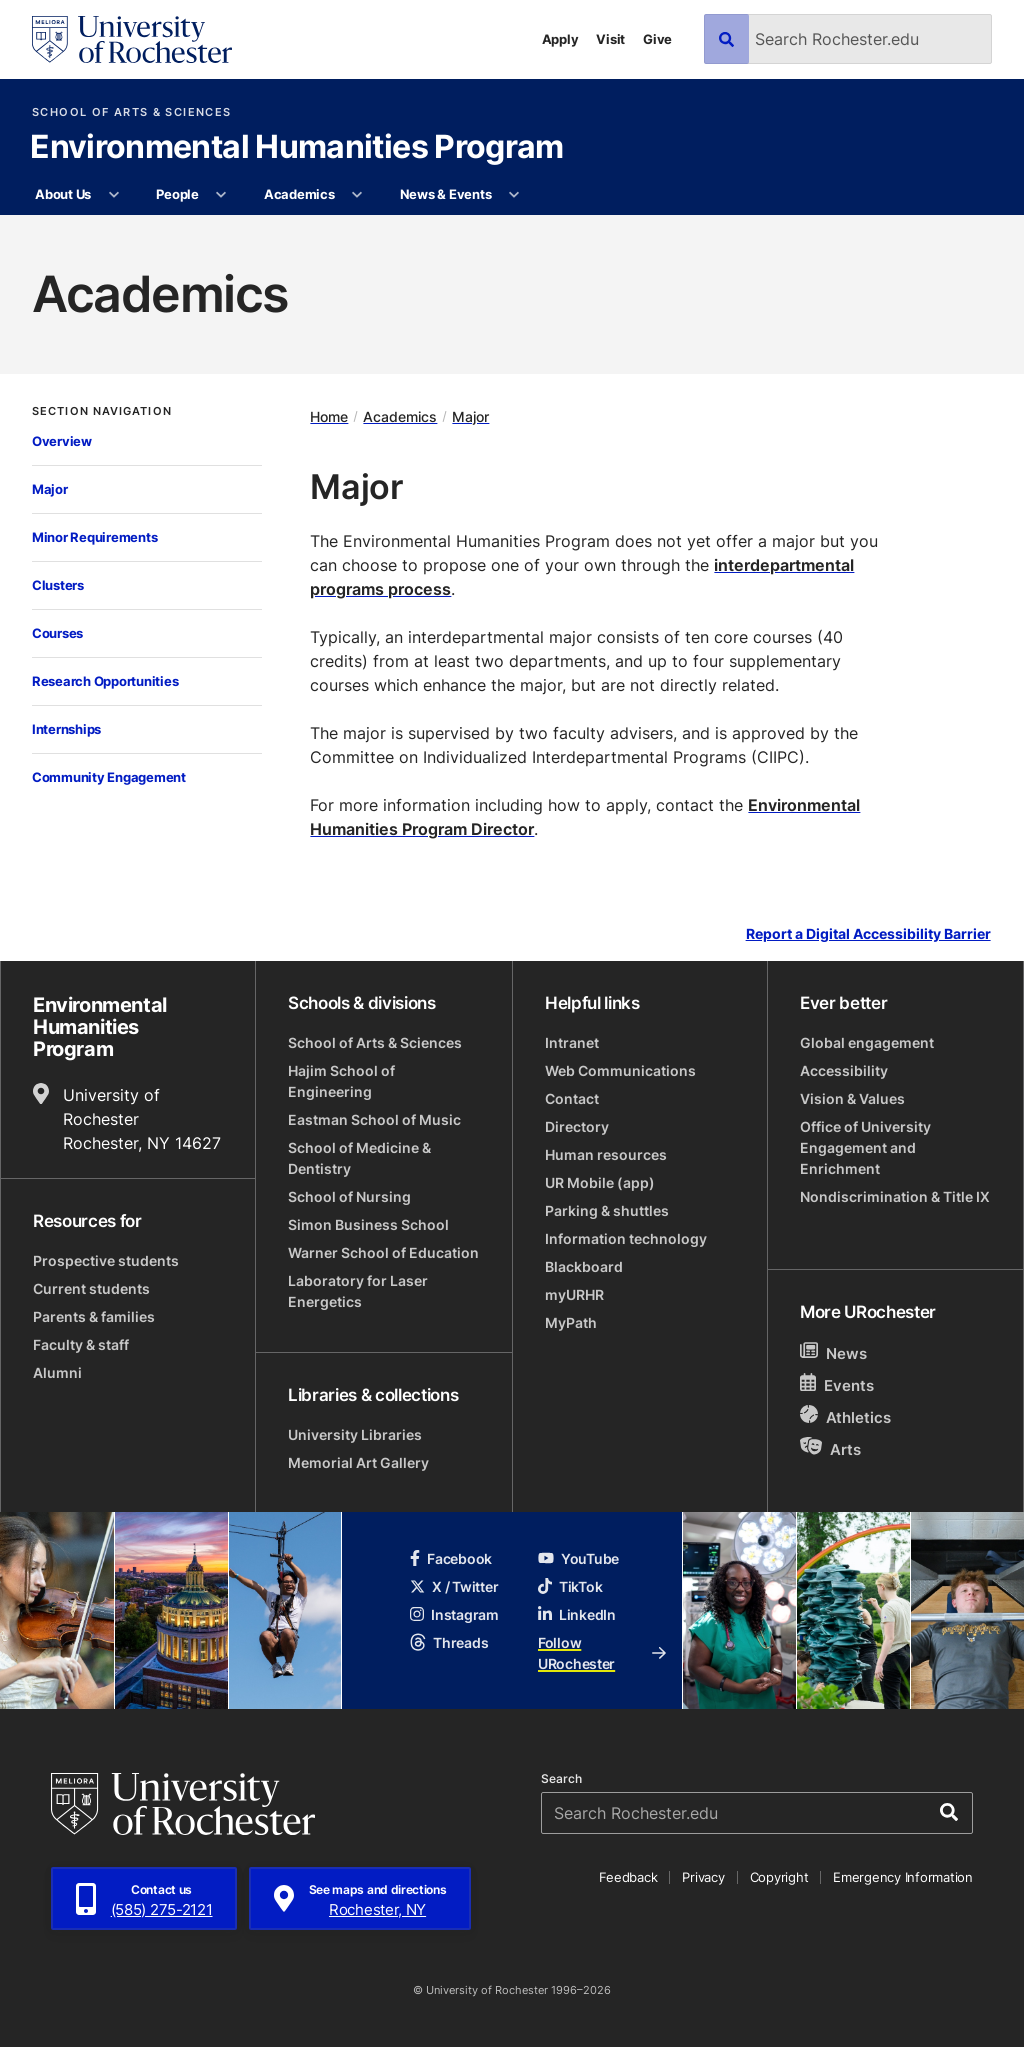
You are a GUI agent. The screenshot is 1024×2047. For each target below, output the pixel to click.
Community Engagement (109, 777)
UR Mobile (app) (600, 1182)
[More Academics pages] (357, 195)
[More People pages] (221, 195)
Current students (91, 1288)
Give (657, 39)
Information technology (626, 1238)
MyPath (571, 1322)
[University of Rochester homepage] (132, 39)
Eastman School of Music (374, 1119)
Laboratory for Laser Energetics (358, 1291)
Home (329, 416)
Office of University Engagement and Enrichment (865, 1147)
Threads (449, 1642)
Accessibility (844, 1070)
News (833, 1352)
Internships (66, 729)
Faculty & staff (81, 1344)
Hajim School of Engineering (341, 1081)
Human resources (606, 1154)
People (177, 194)
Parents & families (94, 1316)
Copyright (779, 1877)
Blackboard (584, 1266)
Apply (560, 39)
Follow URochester (602, 1653)
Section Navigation (102, 411)
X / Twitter (454, 1586)
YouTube (578, 1558)
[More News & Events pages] (514, 195)
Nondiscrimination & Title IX (895, 1196)
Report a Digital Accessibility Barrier (868, 934)
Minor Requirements (94, 537)
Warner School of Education (383, 1252)
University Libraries (355, 1434)
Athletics (845, 1416)
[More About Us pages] (113, 195)
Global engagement (867, 1042)
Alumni (57, 1372)
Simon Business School (368, 1224)
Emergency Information (903, 1877)
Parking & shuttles (607, 1210)
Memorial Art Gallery (358, 1462)
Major (50, 489)
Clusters (58, 585)
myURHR (574, 1294)
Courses (57, 633)
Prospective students (106, 1260)
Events (837, 1384)
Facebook (451, 1558)
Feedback (628, 1877)
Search (561, 1779)
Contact (572, 1098)
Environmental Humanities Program (297, 148)
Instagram (454, 1614)
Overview (62, 441)
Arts (830, 1448)
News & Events (446, 194)
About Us (63, 194)
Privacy (703, 1877)
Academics (299, 194)
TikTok (570, 1586)
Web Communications (620, 1070)
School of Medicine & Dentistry (359, 1158)
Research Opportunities (105, 681)
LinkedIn (577, 1614)
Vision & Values (852, 1098)
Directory (577, 1126)
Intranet (572, 1042)
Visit (610, 39)
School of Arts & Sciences (131, 112)
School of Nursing (349, 1196)
